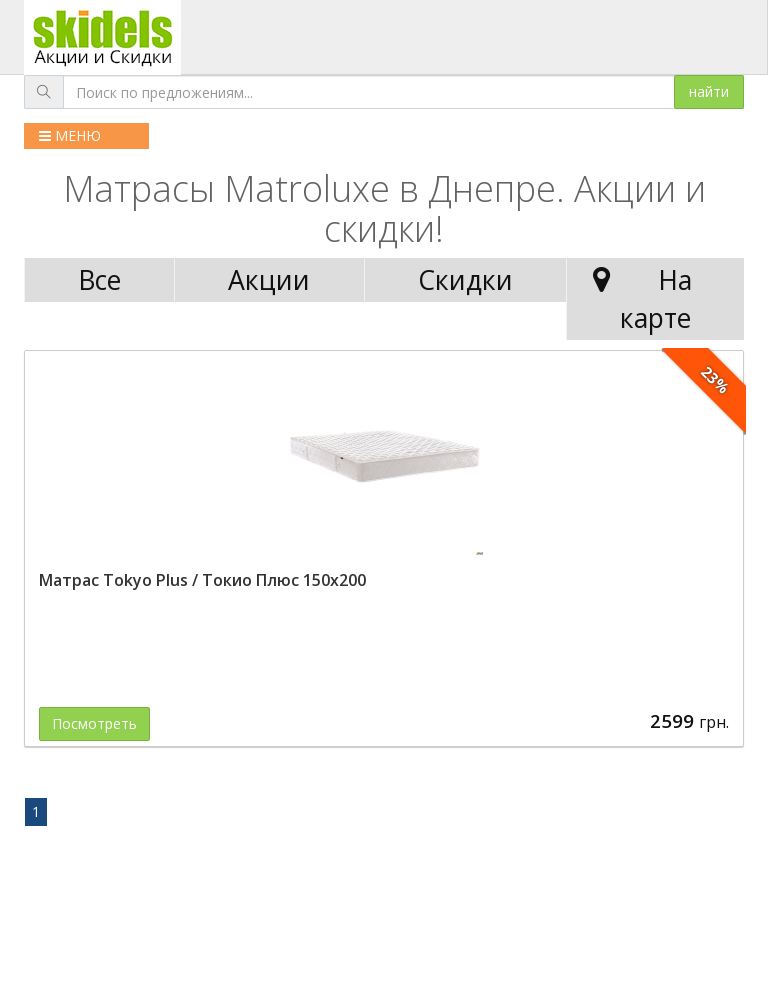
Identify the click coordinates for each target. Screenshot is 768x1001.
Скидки (465, 280)
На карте (637, 298)
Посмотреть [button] (94, 723)
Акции (269, 280)
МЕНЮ (70, 135)
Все (99, 280)
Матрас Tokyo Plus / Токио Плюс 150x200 (202, 580)
